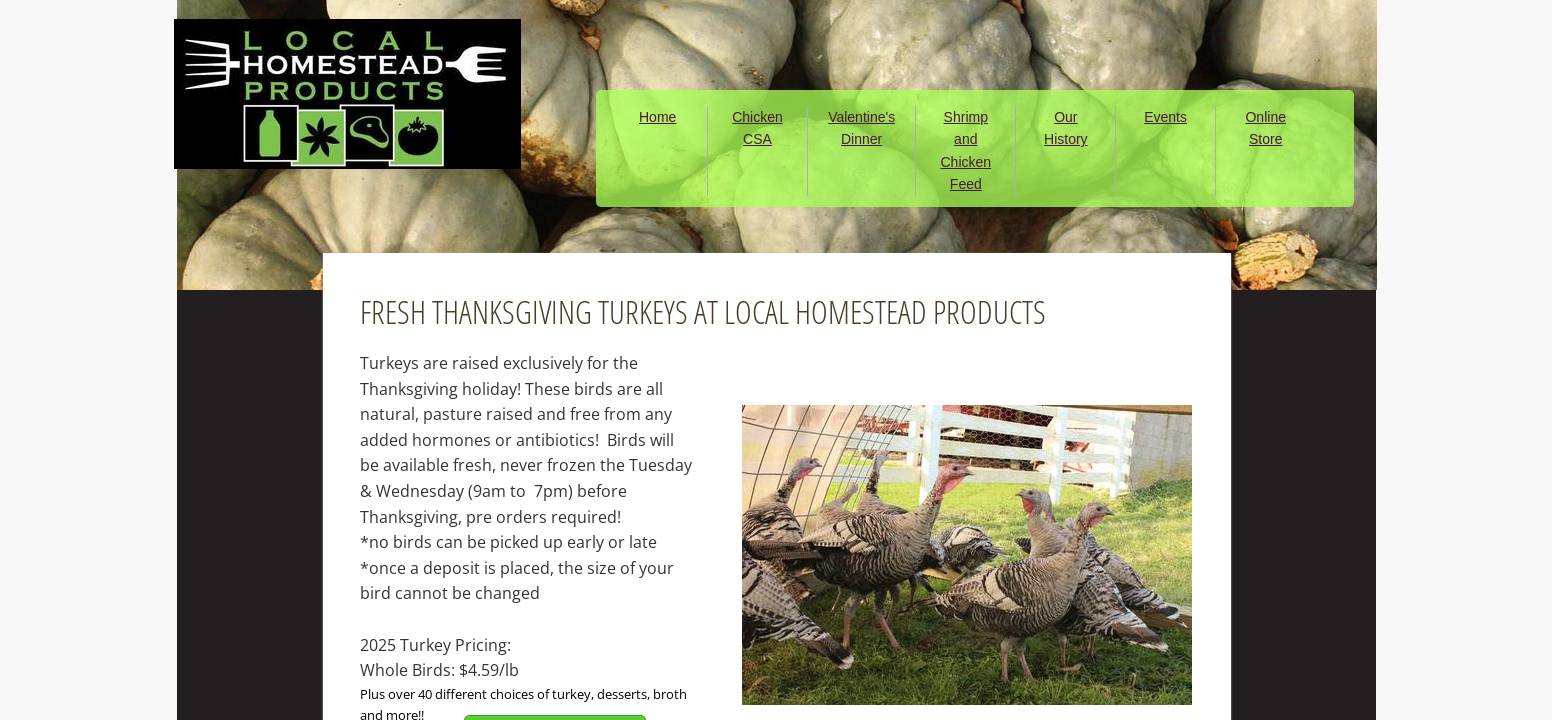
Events (1165, 117)
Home (657, 117)
